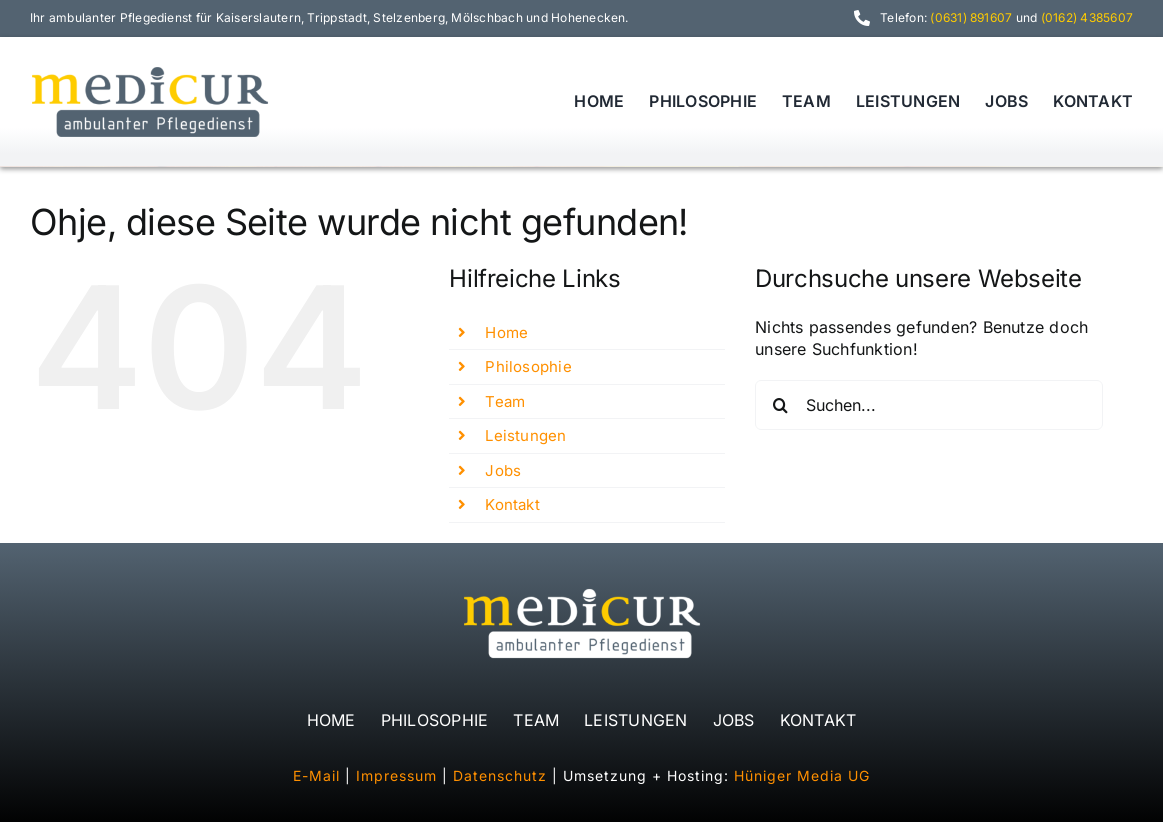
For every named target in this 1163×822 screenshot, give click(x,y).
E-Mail (316, 775)
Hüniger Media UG (802, 775)
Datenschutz (500, 775)
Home (506, 332)
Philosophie (528, 366)
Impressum (396, 775)
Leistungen (525, 435)
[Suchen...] (929, 405)
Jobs (503, 470)
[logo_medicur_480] (150, 70)
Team (505, 401)
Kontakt (512, 504)
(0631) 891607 (971, 17)
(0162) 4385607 (1087, 17)
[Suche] (780, 405)
